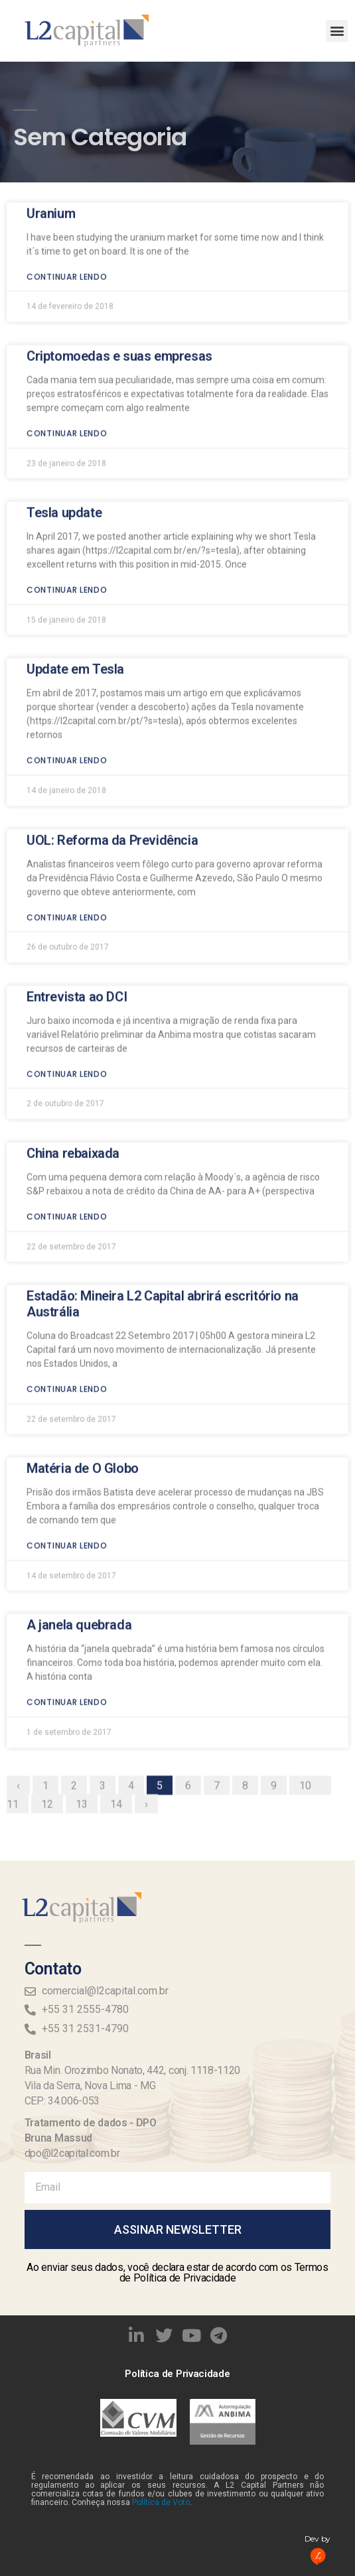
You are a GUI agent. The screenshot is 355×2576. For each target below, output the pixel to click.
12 (51, 1624)
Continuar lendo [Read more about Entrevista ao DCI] (67, 895)
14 (120, 1624)
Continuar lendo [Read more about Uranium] (67, 98)
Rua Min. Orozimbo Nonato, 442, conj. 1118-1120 (132, 2070)
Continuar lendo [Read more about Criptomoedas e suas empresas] (67, 255)
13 (86, 1624)
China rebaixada (73, 975)
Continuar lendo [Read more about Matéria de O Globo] (67, 1367)
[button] (337, 31)
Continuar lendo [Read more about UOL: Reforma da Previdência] (67, 739)
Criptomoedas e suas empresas (119, 178)
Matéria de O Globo (83, 1290)
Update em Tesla (75, 491)
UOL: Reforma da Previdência (112, 662)
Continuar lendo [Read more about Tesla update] (67, 411)
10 (310, 1606)
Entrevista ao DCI (77, 818)
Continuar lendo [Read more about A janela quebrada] (67, 1523)
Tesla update (64, 334)
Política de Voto (161, 2502)
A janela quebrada (79, 1446)
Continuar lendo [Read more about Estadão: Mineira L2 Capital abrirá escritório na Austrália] (67, 1210)
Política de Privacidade (177, 2374)
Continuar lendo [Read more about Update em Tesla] (67, 582)
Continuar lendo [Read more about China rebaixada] (67, 1038)
